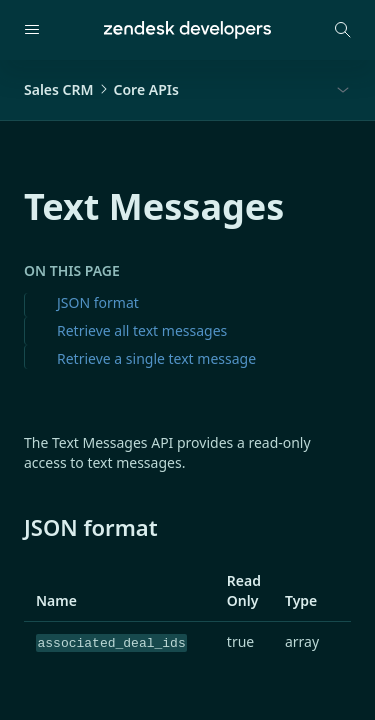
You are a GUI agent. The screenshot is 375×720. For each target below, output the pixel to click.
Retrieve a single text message (156, 358)
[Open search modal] (343, 30)
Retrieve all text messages (142, 330)
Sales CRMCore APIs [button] (101, 89)
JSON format (98, 302)
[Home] (187, 30)
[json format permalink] (14, 527)
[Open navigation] (32, 30)
